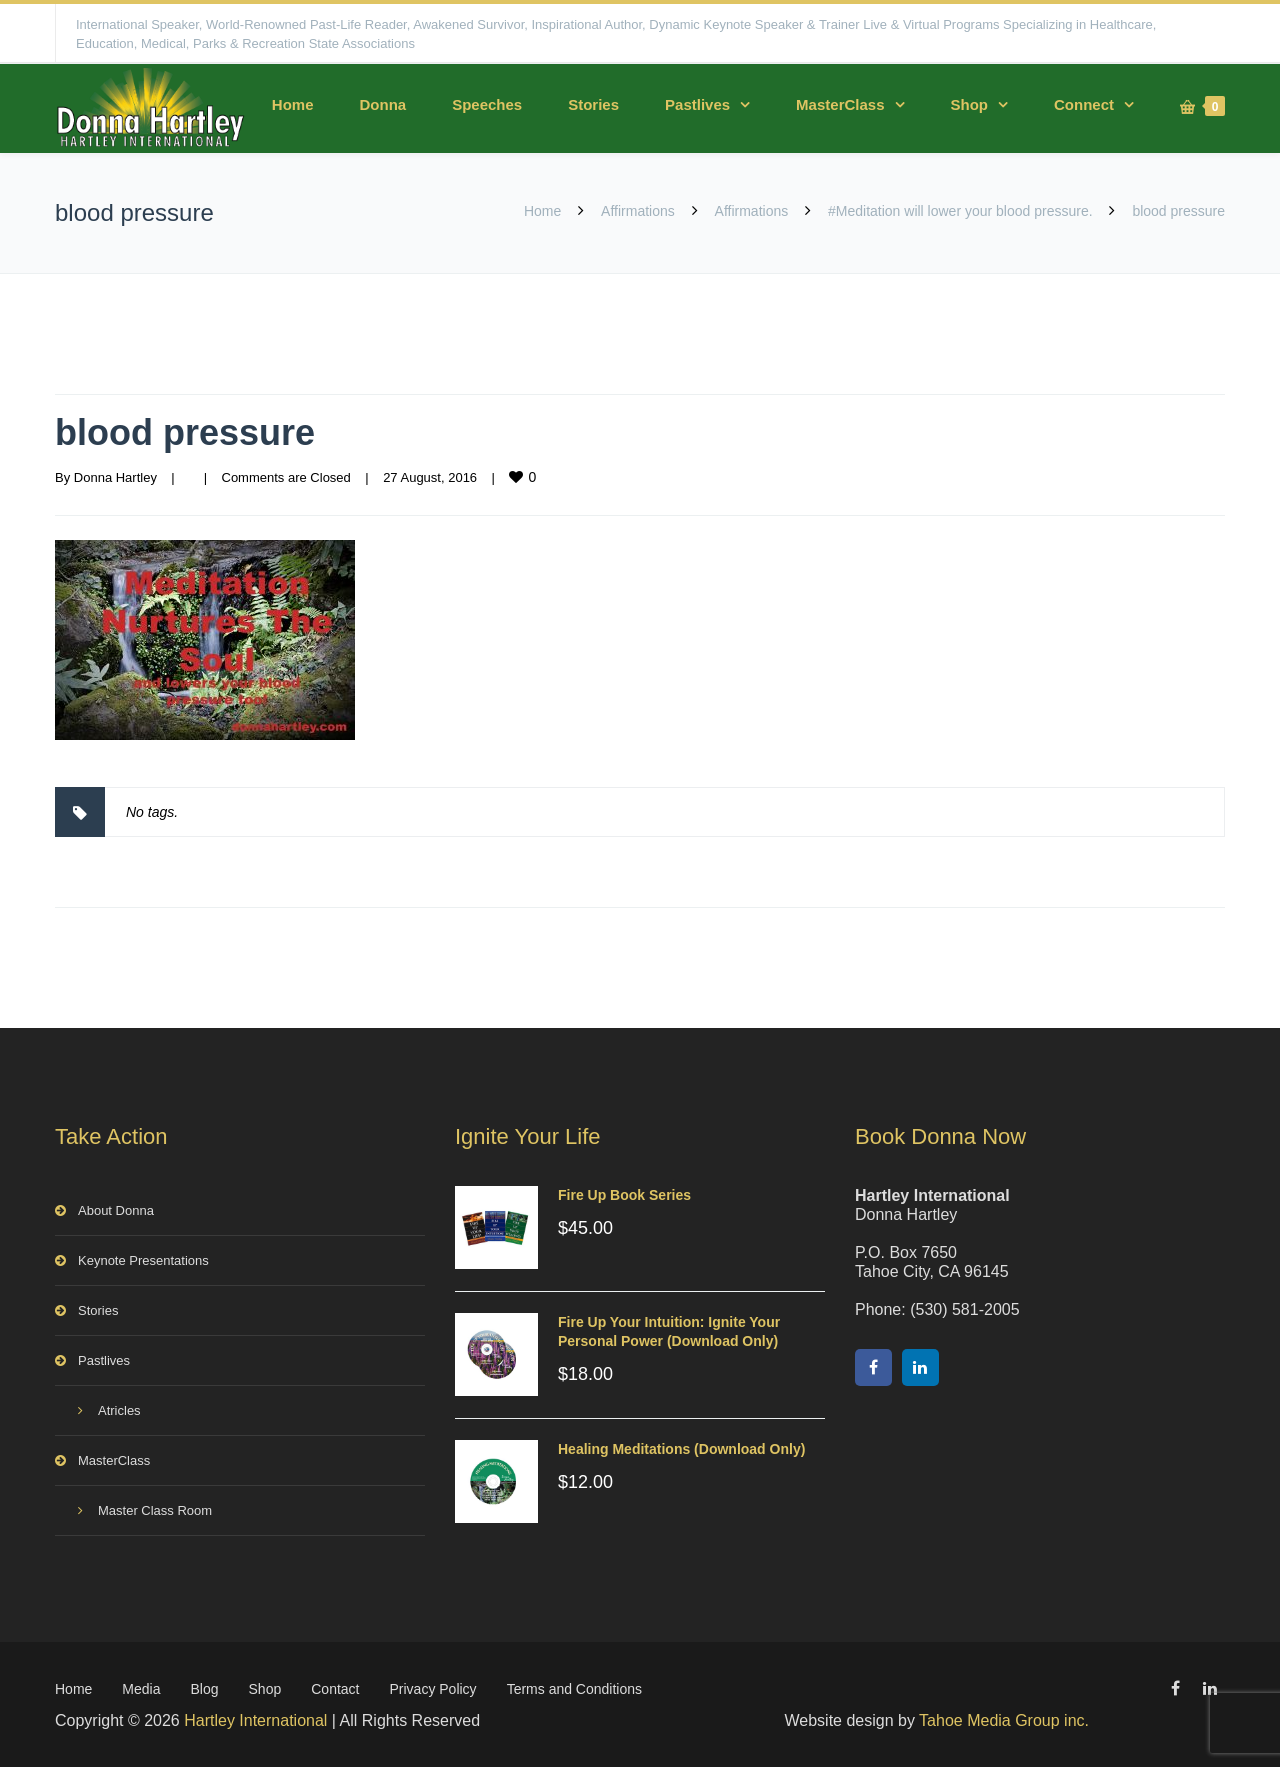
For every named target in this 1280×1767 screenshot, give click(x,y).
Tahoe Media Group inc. (1004, 1720)
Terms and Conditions (574, 1689)
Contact (335, 1689)
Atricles (119, 1410)
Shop (970, 104)
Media (141, 1689)
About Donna (116, 1210)
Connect (1084, 104)
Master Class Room (155, 1510)
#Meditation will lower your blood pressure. (960, 211)
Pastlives (697, 104)
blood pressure (185, 432)
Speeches (487, 104)
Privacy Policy (432, 1689)
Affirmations (638, 211)
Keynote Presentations (143, 1260)
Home (293, 104)
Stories (593, 104)
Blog (205, 1689)
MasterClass (840, 104)
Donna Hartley (115, 477)
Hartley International (255, 1720)
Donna (382, 104)
